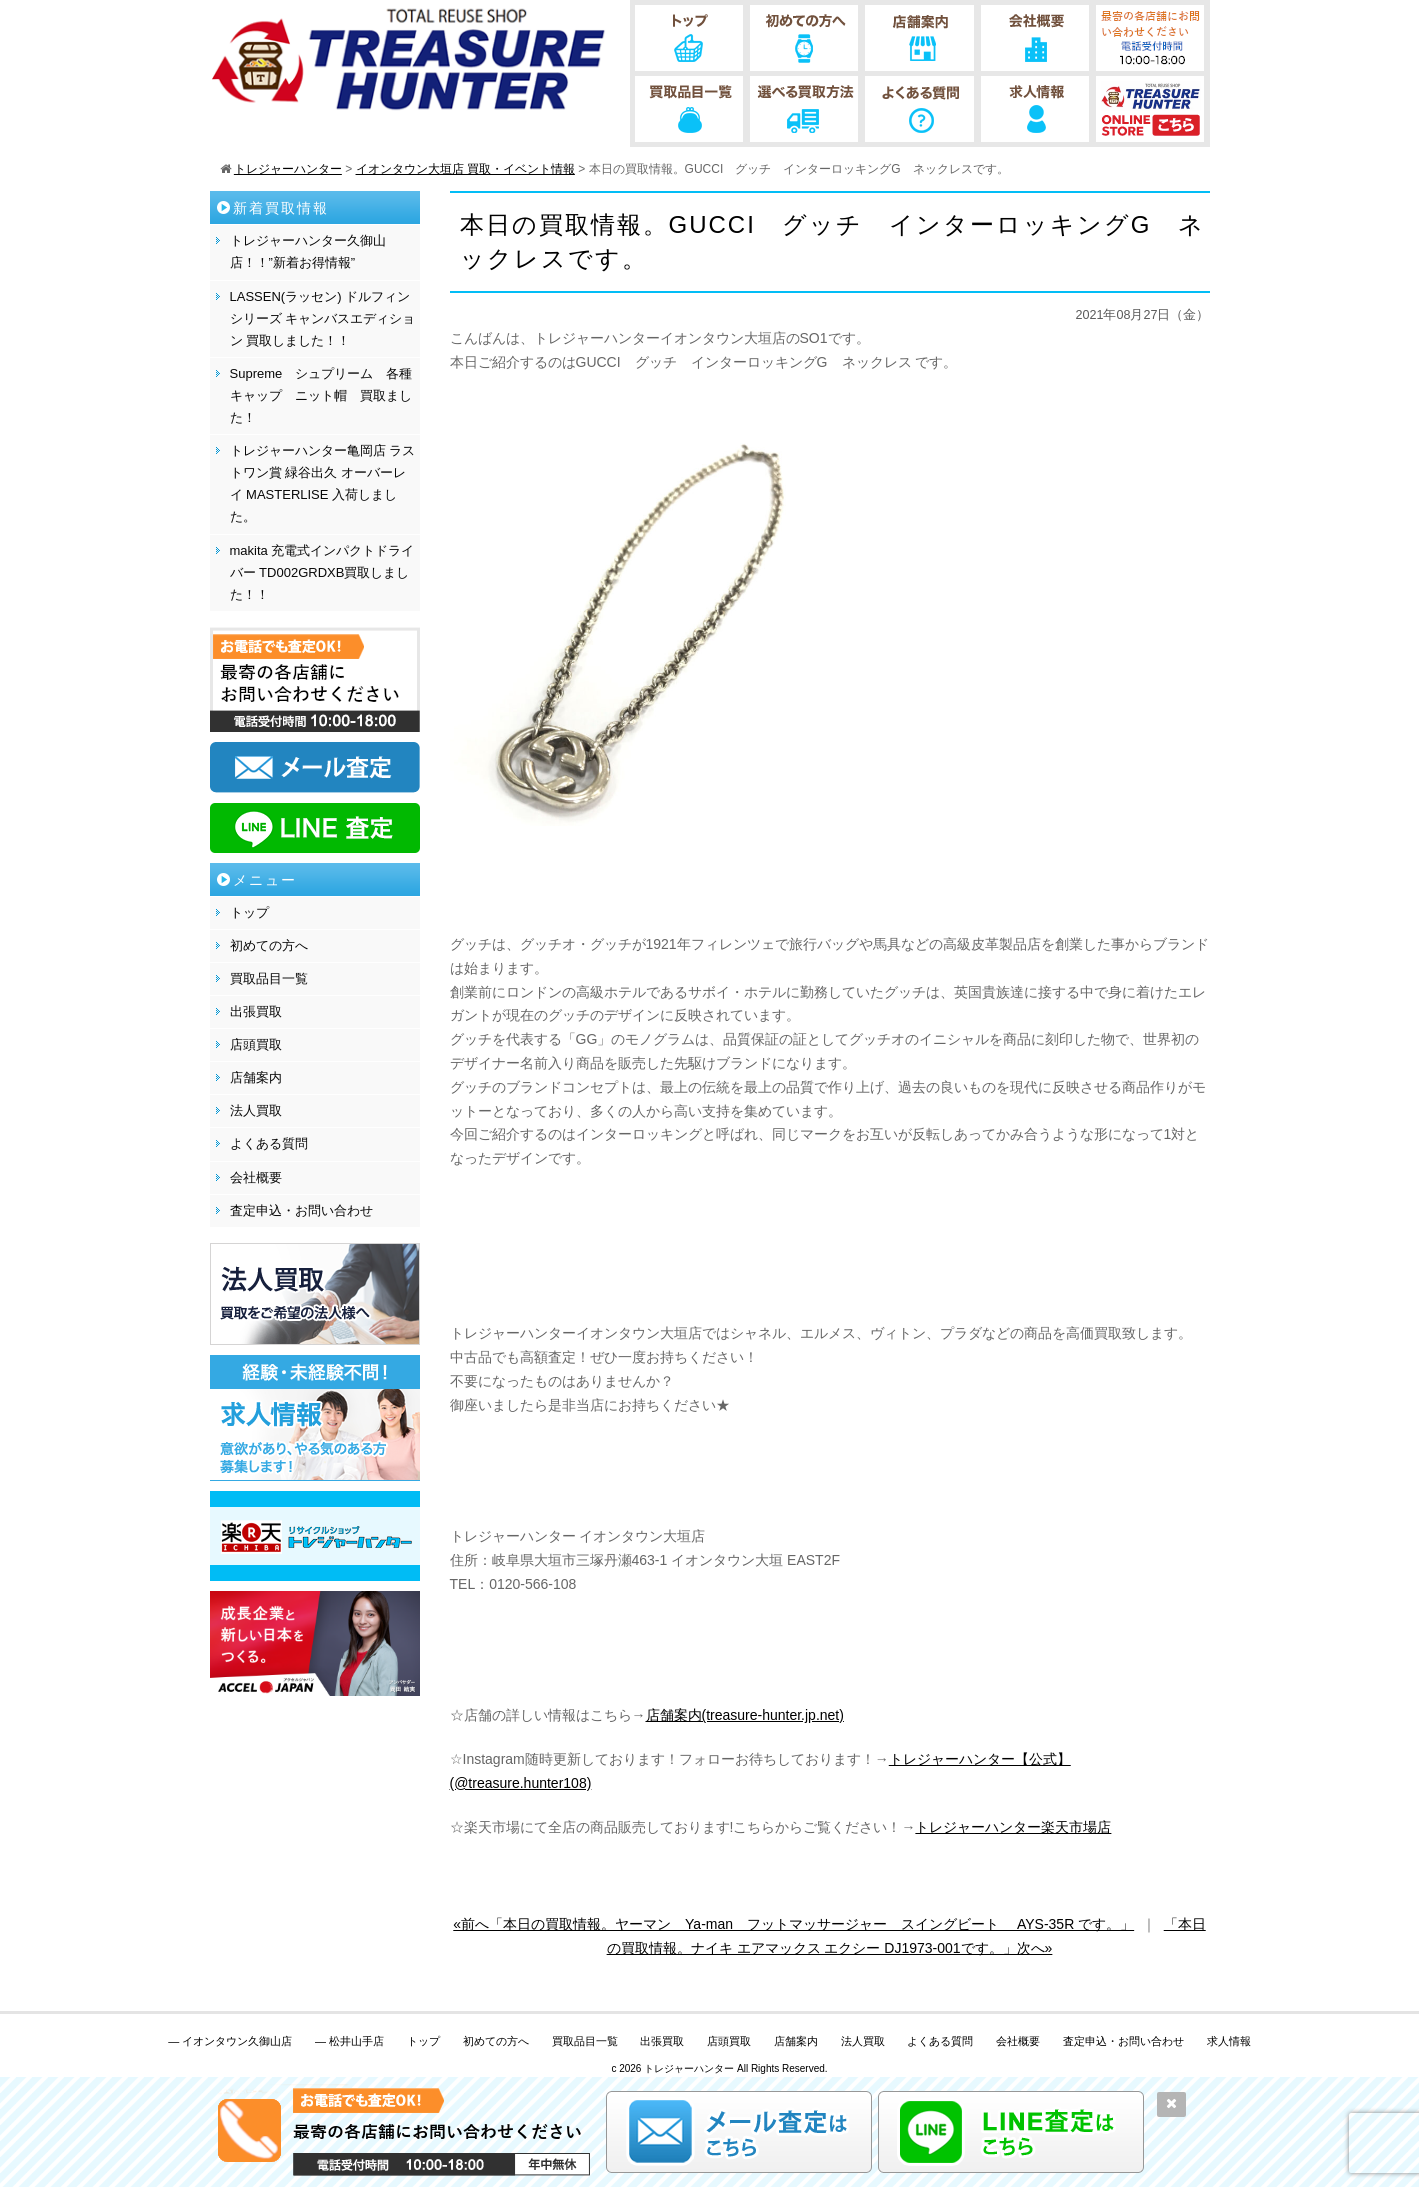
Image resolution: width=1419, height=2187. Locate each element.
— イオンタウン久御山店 (230, 2041)
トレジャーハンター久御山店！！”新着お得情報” (308, 251)
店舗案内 (256, 1077)
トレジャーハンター (689, 2068)
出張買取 (256, 1011)
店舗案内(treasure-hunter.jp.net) (745, 1715)
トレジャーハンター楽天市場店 (1013, 1827)
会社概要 (256, 1177)
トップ (249, 912)
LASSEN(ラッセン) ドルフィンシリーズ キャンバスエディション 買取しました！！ (323, 318)
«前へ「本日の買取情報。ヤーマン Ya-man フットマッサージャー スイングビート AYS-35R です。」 (793, 1924)
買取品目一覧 (269, 978)
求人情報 (1229, 2041)
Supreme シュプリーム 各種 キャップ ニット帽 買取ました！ (325, 395)
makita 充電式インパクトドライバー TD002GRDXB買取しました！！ (322, 572)
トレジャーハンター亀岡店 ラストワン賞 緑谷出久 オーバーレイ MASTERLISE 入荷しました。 (323, 483)
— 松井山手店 (349, 2041)
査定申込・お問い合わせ (301, 1210)
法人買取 (256, 1110)
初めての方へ (269, 945)
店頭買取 (256, 1044)
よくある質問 (269, 1143)
